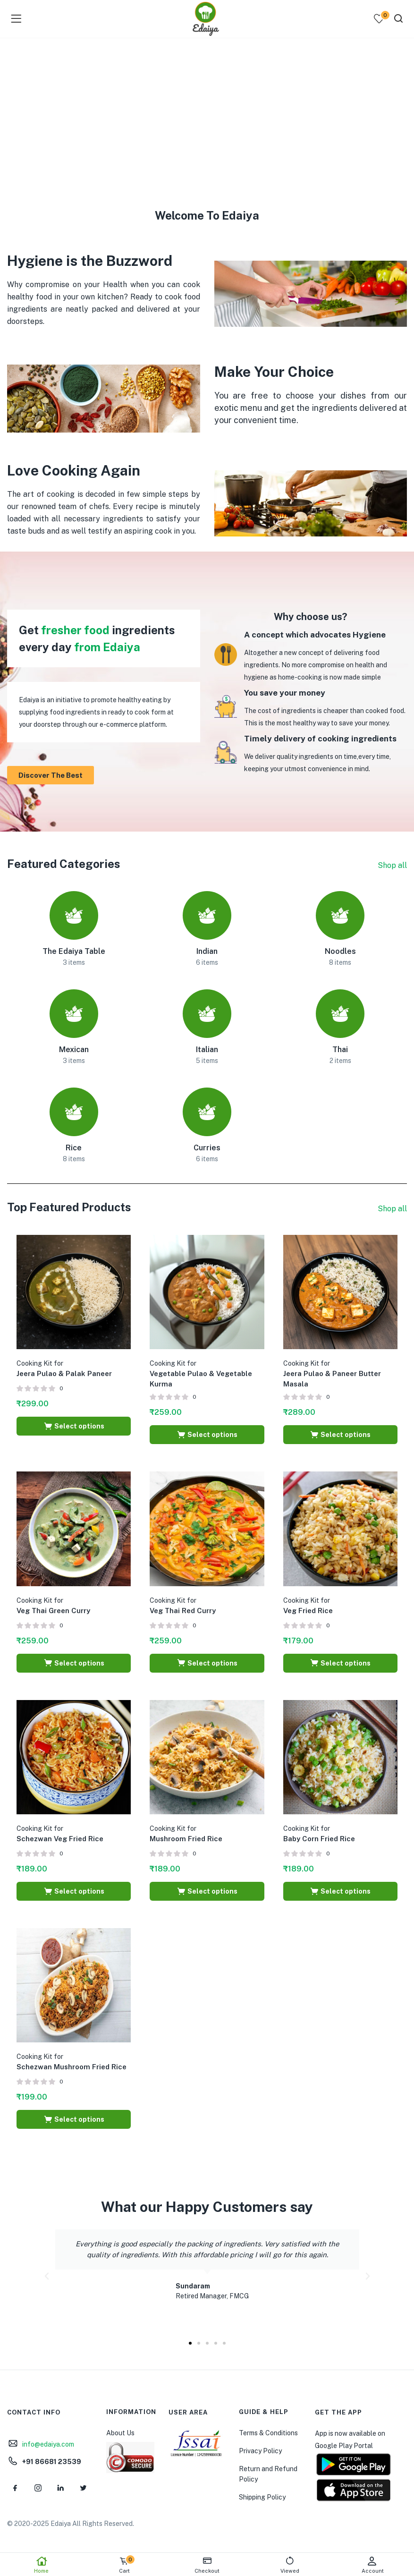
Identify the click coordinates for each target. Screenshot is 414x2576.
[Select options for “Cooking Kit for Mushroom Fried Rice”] (207, 1891)
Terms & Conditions (268, 2433)
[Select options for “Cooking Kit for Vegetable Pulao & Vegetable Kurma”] (207, 1434)
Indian (207, 951)
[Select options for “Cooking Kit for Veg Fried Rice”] (340, 1663)
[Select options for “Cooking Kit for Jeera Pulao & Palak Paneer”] (74, 1426)
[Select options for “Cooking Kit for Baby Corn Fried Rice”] (340, 1891)
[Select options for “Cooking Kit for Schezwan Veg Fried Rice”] (74, 1891)
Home (41, 2565)
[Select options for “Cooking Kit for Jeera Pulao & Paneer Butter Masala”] (340, 1434)
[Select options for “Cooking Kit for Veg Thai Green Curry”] (74, 1663)
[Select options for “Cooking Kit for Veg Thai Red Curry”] (207, 1663)
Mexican (74, 1049)
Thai (340, 1049)
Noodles (340, 951)
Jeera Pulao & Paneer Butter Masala (332, 1374)
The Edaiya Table (73, 951)
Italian (207, 1049)
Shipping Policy (262, 2497)
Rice (74, 1147)
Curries (207, 1147)
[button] (46, 2276)
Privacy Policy (260, 2451)
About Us (120, 2433)
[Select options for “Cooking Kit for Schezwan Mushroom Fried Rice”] (74, 2119)
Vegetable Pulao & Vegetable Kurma (201, 1374)
